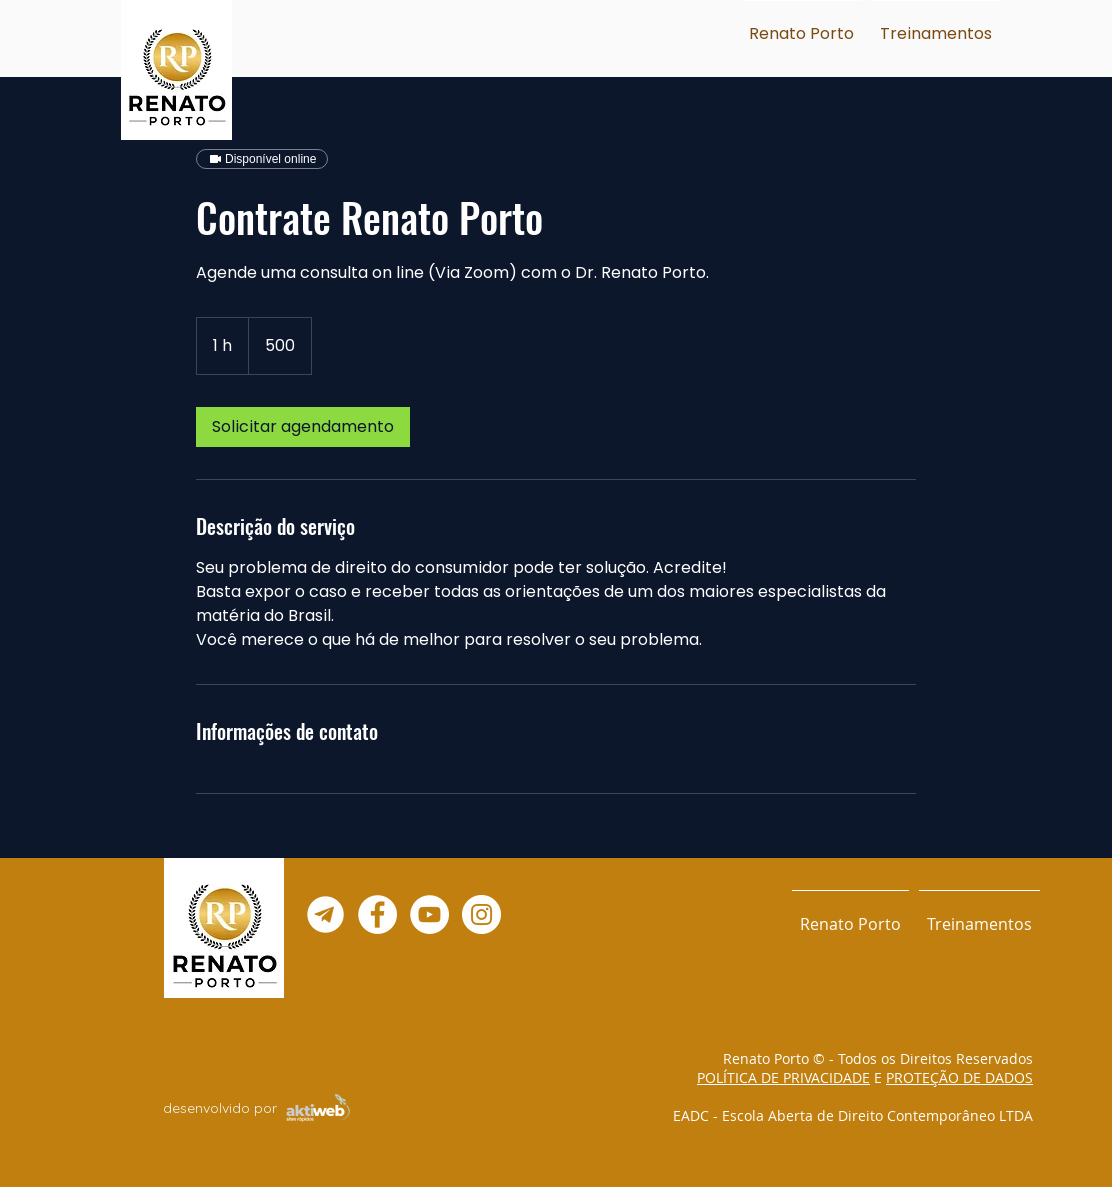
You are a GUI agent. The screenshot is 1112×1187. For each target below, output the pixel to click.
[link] (303, 427)
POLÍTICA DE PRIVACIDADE (783, 1077)
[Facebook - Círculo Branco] (377, 914)
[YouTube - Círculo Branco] (429, 914)
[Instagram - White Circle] (481, 914)
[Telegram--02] (325, 914)
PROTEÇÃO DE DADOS (959, 1077)
